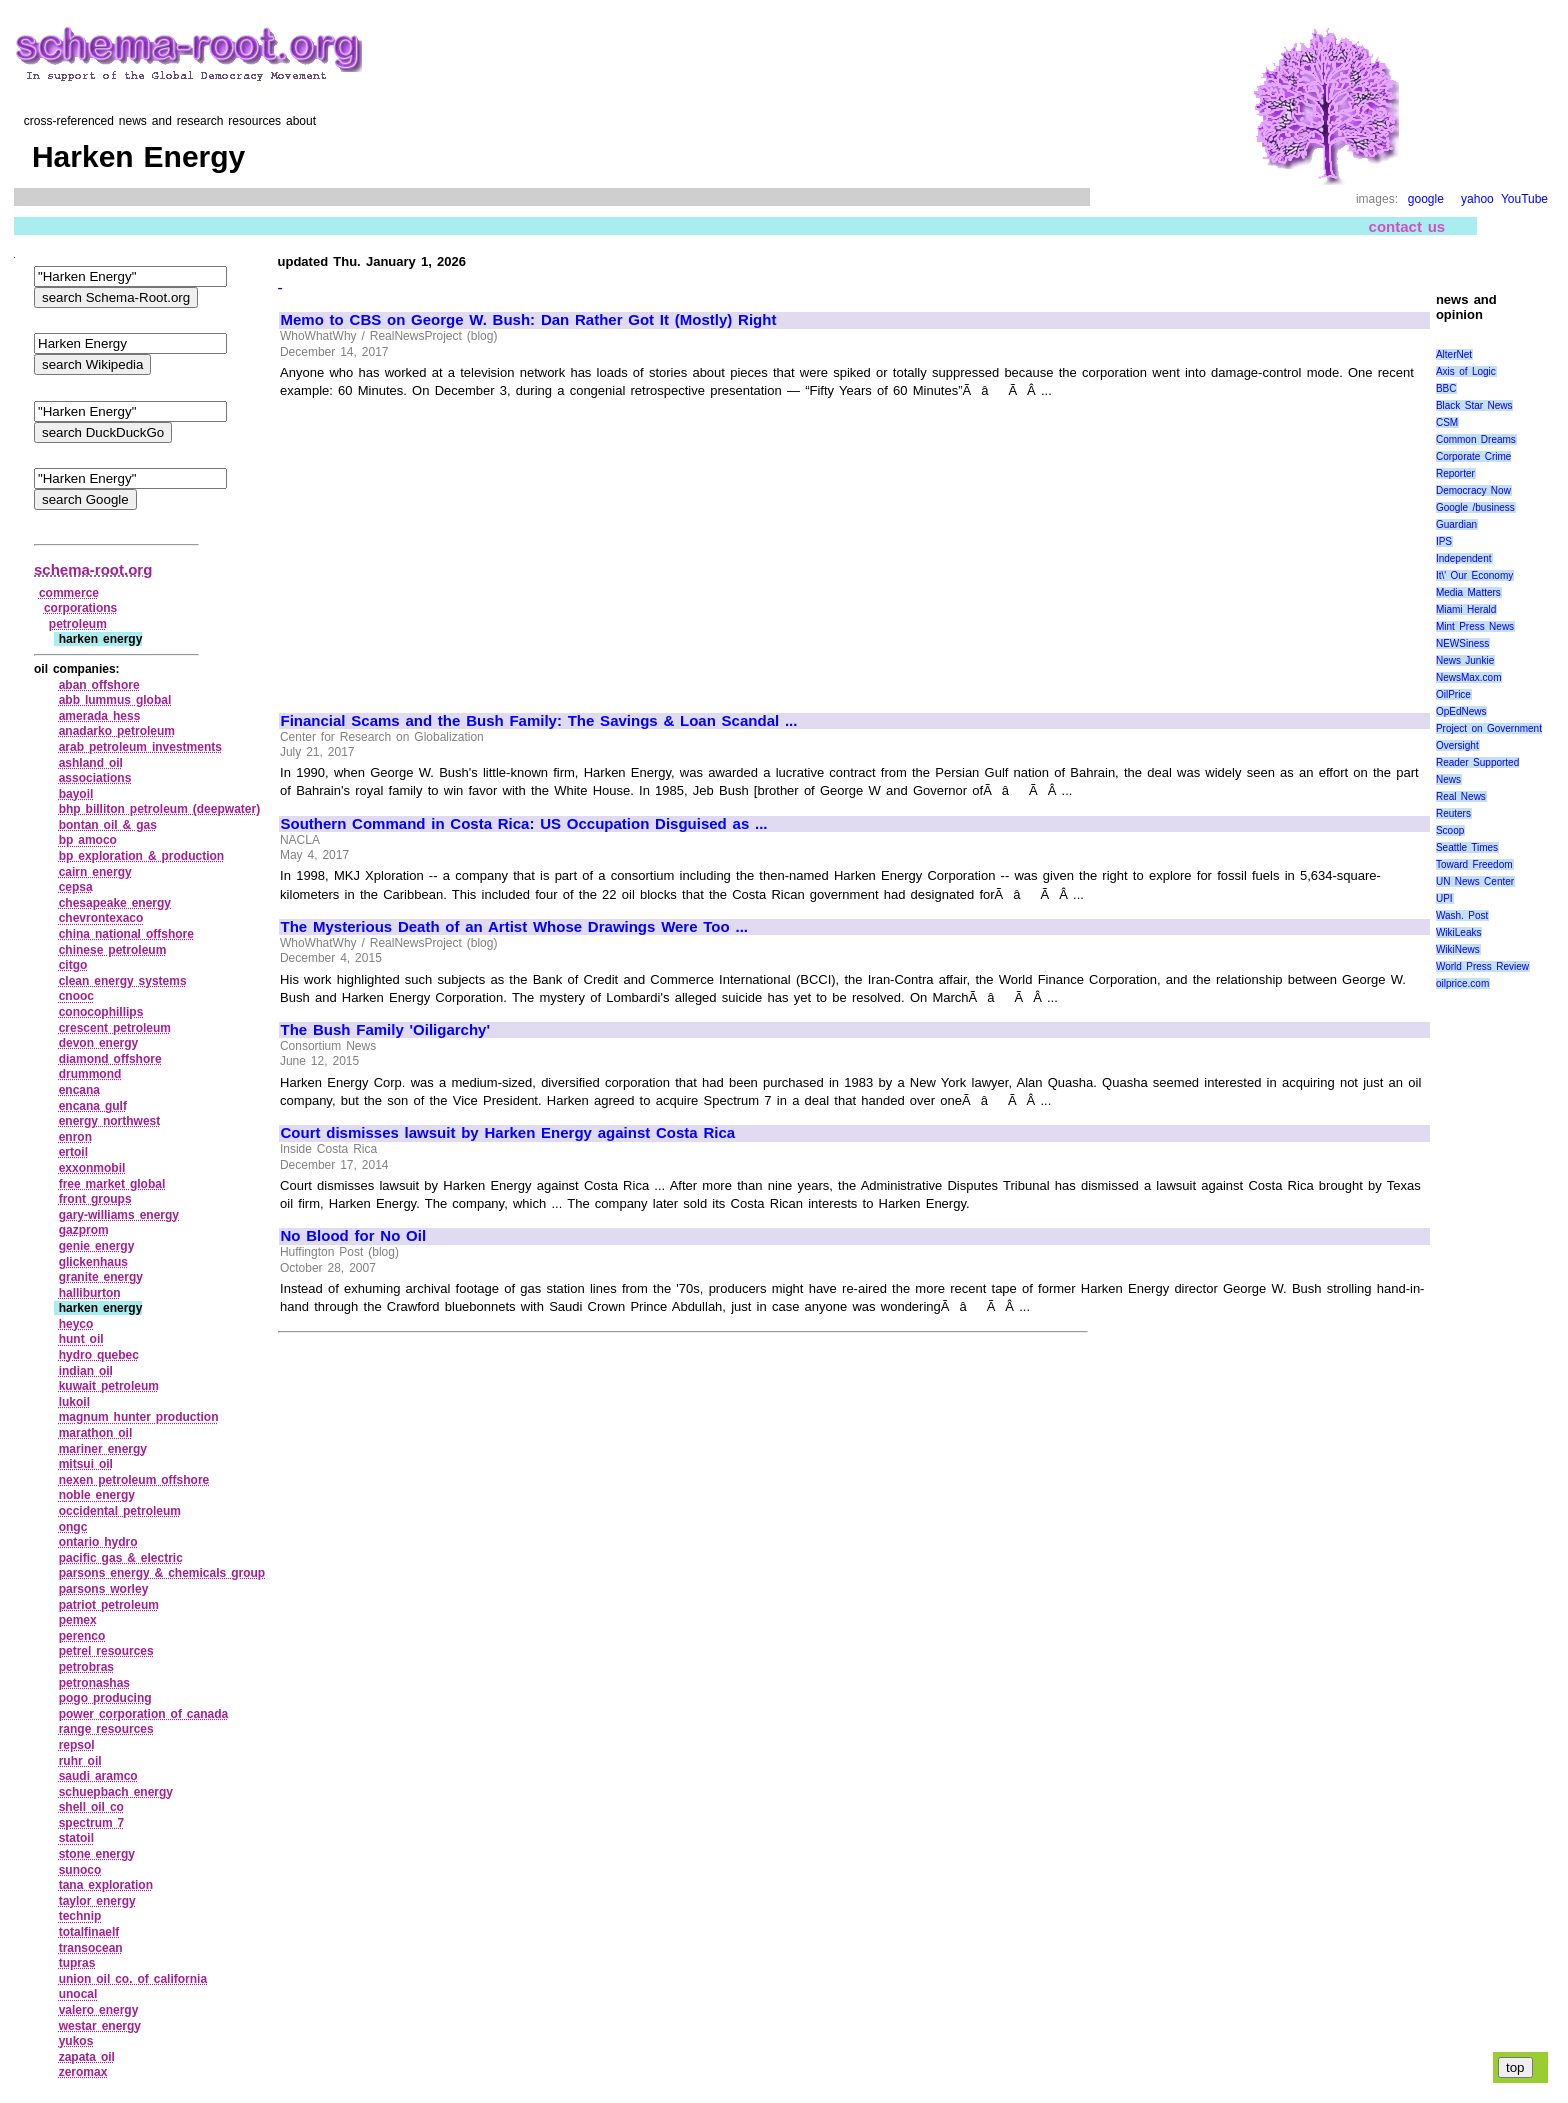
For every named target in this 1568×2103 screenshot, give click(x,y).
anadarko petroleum (117, 731)
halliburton (90, 1293)
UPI (1444, 898)
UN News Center (1475, 881)
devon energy (99, 1043)
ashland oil (91, 763)
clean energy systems (123, 981)
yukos (76, 2041)
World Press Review (1482, 966)
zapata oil (87, 2057)
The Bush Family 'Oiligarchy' (385, 1030)
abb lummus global (115, 700)
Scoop (1450, 830)
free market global (112, 1184)
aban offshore (99, 685)
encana (79, 1090)
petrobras (86, 1667)
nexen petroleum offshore (134, 1480)
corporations (80, 608)
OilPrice (1453, 694)
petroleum (78, 624)
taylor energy (97, 1901)
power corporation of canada (144, 1714)
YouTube (1524, 199)
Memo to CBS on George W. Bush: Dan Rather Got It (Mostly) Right (529, 320)
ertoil (73, 1152)
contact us (1407, 226)
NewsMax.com (1469, 677)
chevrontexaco (101, 918)
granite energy (101, 1277)
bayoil (76, 794)
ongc (73, 1527)
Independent (1464, 558)
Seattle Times (1467, 847)
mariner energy (103, 1449)
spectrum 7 (92, 1823)
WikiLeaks (1459, 932)
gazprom (84, 1230)
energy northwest (110, 1121)
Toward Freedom (1474, 864)
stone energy (97, 1854)
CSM (1447, 422)
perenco (82, 1636)
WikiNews (1458, 949)
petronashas (94, 1683)
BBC (1446, 388)
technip (80, 1916)
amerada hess (100, 716)
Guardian (1456, 524)
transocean (91, 1948)
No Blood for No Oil (354, 1236)
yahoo (1477, 199)
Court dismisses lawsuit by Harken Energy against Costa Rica (508, 1133)
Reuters (1453, 813)
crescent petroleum (115, 1028)
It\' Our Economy (1474, 575)
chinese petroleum (113, 950)
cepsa (76, 887)
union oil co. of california (133, 1979)
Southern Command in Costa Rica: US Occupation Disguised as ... (524, 824)
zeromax (83, 2072)
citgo (73, 965)
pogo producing (105, 1698)
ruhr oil (80, 1761)
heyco (76, 1324)
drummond (90, 1074)
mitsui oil (86, 1464)
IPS (1444, 541)
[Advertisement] (449, 547)
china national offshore (126, 934)
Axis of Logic (1466, 371)
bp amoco (88, 840)
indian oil (86, 1371)
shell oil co (91, 1807)
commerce (69, 593)
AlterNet (1454, 354)
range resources (106, 1729)
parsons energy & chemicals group (162, 1573)
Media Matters (1468, 592)
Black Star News (1474, 405)
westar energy (100, 2026)
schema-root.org (93, 569)
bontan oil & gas (108, 825)
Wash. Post (1462, 915)
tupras (77, 1963)
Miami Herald (1466, 609)
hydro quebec (99, 1355)
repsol (77, 1745)
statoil (76, 1838)
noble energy (97, 1495)
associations (95, 778)
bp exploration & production (141, 856)
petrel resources (106, 1651)
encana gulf (93, 1106)
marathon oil (96, 1433)
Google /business (1475, 507)
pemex (78, 1620)
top (1515, 2067)
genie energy (97, 1246)
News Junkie (1465, 660)
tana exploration (106, 1885)
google (1426, 199)
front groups (95, 1199)
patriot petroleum (109, 1605)
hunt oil (81, 1339)
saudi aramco (98, 1776)
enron (75, 1137)
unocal (78, 1994)
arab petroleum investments (140, 747)
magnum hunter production (139, 1417)
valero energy (99, 2010)
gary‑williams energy (119, 1215)
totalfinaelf (89, 1932)
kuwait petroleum (109, 1386)
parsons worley (104, 1589)
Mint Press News (1475, 626)
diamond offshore (110, 1059)
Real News (1461, 796)
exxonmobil (92, 1168)
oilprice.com (1462, 983)
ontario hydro (98, 1542)
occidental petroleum (120, 1511)
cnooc (76, 996)
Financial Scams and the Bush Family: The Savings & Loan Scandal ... (539, 721)
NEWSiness (1462, 643)
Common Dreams (1476, 439)
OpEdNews (1461, 711)
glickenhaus (93, 1262)
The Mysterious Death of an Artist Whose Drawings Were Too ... (514, 927)
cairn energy (95, 872)
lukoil (74, 1402)
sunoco (80, 1870)
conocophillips (101, 1012)
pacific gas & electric (121, 1558)
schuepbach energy (116, 1792)
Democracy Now (1473, 490)
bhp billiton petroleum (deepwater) (159, 809)
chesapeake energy (115, 903)
